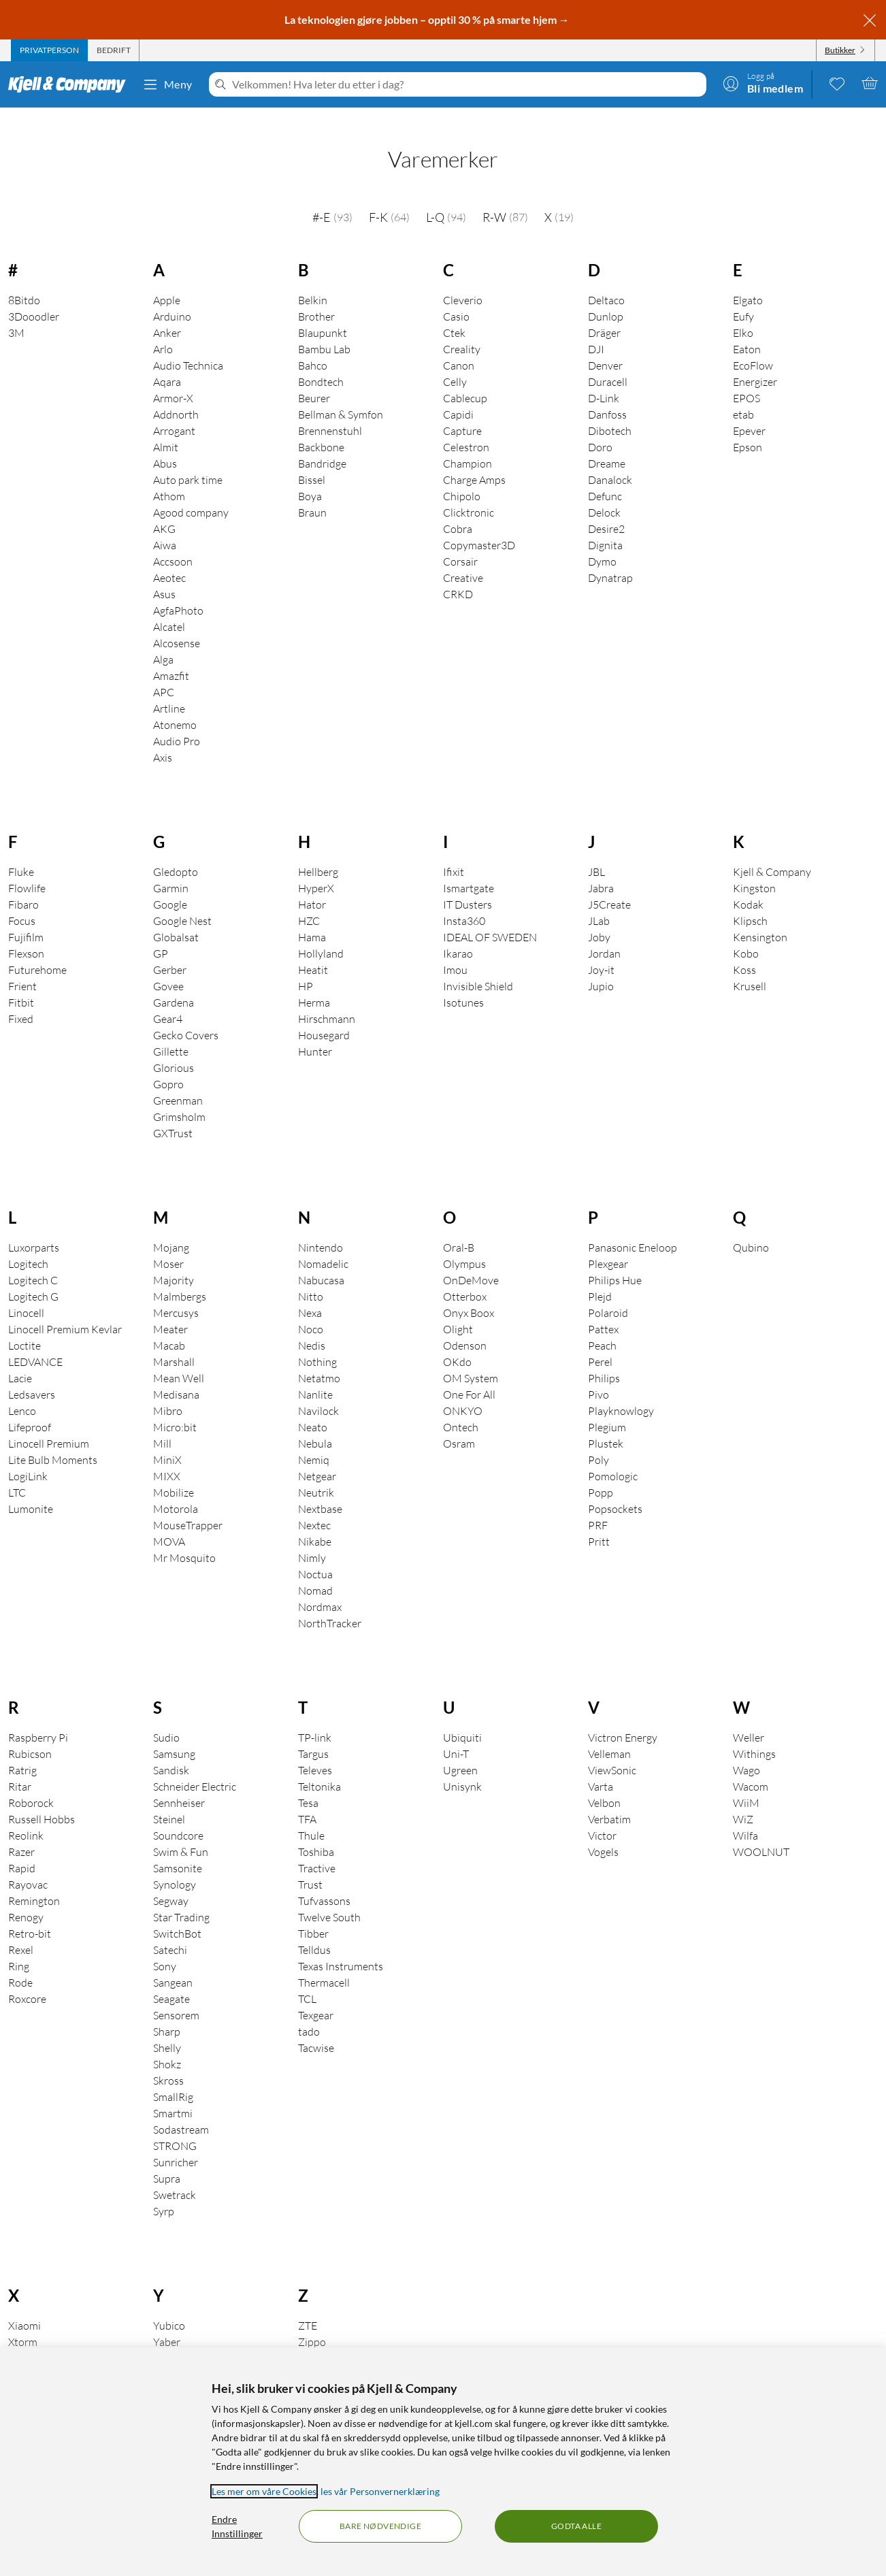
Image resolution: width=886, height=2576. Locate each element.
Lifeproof (29, 1408)
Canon (458, 346)
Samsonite (177, 1849)
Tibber (313, 1914)
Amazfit (171, 657)
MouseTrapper (188, 1506)
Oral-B (458, 1228)
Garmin (170, 869)
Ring (18, 1947)
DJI (596, 330)
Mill (162, 1424)
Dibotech (609, 412)
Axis (162, 738)
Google (170, 885)
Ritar (19, 1767)
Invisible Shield (478, 967)
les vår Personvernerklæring (380, 2491)
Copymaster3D (479, 526)
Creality (461, 330)
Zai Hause (321, 2339)
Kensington (760, 918)
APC (163, 673)
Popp (600, 1473)
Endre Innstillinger (237, 2526)
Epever (749, 412)
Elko (743, 314)
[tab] (49, 50)
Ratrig (22, 1751)
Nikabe (314, 1522)
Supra (166, 2159)
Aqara (167, 363)
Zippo (312, 2323)
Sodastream (181, 2110)
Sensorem (176, 1996)
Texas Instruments (340, 1947)
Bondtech (321, 363)
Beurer (314, 379)
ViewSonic (612, 1751)
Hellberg (318, 853)
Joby (599, 918)
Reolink (26, 1816)
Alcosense (176, 624)
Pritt (599, 1522)
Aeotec (169, 559)
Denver (605, 346)
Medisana (176, 1375)
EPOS (746, 379)
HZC (309, 902)
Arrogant (174, 412)
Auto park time (188, 461)
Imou (455, 951)
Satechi (170, 1931)
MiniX (167, 1441)
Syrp (163, 2192)
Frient (22, 967)
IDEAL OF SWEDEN (490, 918)
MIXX (166, 1457)
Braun (312, 493)
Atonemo (175, 706)
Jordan (604, 934)
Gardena (173, 983)
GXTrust (173, 1114)
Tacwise (316, 2029)
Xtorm (22, 2323)
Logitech (28, 1245)
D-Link (603, 379)
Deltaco (606, 281)
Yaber (166, 2323)
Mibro (167, 1392)
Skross (168, 2061)
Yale (163, 2339)
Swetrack (174, 2176)
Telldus (314, 1931)
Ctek (454, 314)
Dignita (605, 526)
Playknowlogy (621, 1392)
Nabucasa (321, 1261)
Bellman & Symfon (340, 395)
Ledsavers (31, 1375)
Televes (315, 1751)
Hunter (315, 1032)
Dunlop (605, 297)
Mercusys (176, 1294)
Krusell (749, 967)
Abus (165, 444)
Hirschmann (326, 1000)
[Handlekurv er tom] (869, 83)
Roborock (31, 1784)
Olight (458, 1310)
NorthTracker (329, 1604)
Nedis (311, 1326)
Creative (463, 559)
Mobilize (173, 1473)
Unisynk (462, 1767)
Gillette (170, 1032)
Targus (313, 1735)
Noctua (315, 1555)
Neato (312, 1408)
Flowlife (27, 869)
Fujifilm (26, 918)
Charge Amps (474, 461)
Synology (174, 1865)
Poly (598, 1441)
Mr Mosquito (184, 1539)
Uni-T (456, 1735)
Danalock (610, 461)
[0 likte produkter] (837, 83)
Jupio (601, 967)
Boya (310, 477)
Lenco (22, 1392)
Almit (165, 428)
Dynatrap (610, 559)
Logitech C (33, 1261)
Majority (173, 1261)
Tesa (308, 1784)
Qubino (751, 1228)
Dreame (606, 444)
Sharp (166, 2012)
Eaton (747, 330)
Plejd (600, 1277)
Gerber (169, 951)
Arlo (163, 330)
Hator (312, 885)
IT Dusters (467, 885)
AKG (164, 510)
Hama (312, 918)
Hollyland (321, 934)
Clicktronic (468, 493)
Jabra (601, 869)
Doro (600, 428)
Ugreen (460, 1751)
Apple (166, 281)
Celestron (466, 428)
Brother (316, 297)
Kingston (754, 869)
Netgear (317, 1457)
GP (160, 934)
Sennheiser (179, 1784)
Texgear (315, 1996)
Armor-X (173, 379)
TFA (307, 1800)
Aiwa (164, 526)
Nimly (312, 1539)
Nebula (315, 1424)
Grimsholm (179, 1098)
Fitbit (21, 983)
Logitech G (33, 1277)
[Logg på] (763, 83)
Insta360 (464, 902)
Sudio (166, 1718)
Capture (462, 412)
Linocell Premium (48, 1424)
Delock (604, 493)
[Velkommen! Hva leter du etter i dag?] (466, 84)
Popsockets (615, 1490)
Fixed (20, 1000)
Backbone (321, 428)
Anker (167, 314)
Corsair (460, 542)
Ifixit (453, 853)
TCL (307, 1980)
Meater (170, 1310)
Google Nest (182, 902)
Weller (748, 1718)
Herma (314, 983)
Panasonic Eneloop (632, 1228)
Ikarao (458, 934)
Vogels (603, 1833)
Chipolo (461, 477)
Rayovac (28, 1865)
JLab (599, 902)
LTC (17, 1473)
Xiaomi (24, 2306)
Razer (21, 1833)
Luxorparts (33, 1228)
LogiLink (28, 1457)
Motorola (175, 1490)
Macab (169, 1326)
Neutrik (316, 1473)
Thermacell (324, 1963)
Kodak (748, 885)
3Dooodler (33, 297)
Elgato (748, 281)
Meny (167, 84)
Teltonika (319, 1767)
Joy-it (601, 951)
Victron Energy (622, 1718)
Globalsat (176, 918)
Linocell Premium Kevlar (65, 1310)
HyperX (316, 869)
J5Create (609, 885)
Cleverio (462, 281)
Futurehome (37, 951)
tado (309, 2012)
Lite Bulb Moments (52, 1441)
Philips (604, 1359)
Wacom (750, 1767)
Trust (310, 1865)
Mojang (171, 1228)
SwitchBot (177, 1914)
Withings (754, 1735)
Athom (169, 477)
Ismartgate (468, 869)
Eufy (743, 297)
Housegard (324, 1016)
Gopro (168, 1065)
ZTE (307, 2306)
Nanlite (315, 1375)
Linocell (26, 1294)
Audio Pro (176, 722)
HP (305, 967)
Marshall (174, 1343)
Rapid (21, 1849)
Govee (168, 967)
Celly (455, 363)
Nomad (315, 1571)
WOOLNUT (761, 1833)
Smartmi (173, 2094)
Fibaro (23, 885)
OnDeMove (471, 1261)
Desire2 (606, 510)
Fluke (21, 853)
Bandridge (322, 444)
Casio (456, 297)
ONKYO (462, 1392)
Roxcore (27, 1980)
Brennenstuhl (330, 412)
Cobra (457, 510)
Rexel (20, 1931)
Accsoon (173, 542)
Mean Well (178, 1359)
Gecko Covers (185, 1016)
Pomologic (613, 1457)
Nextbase (320, 1490)
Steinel (169, 1800)
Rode (20, 1963)
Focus (21, 902)
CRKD (458, 575)
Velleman (609, 1735)
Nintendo (320, 1228)
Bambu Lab (324, 330)
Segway (170, 1882)
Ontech (460, 1408)
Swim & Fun (180, 1833)
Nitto (310, 1277)
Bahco (312, 346)
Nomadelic (323, 1245)
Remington (34, 1882)
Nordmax (320, 1588)
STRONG (175, 2127)
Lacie (20, 1359)
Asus (164, 575)
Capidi (458, 395)
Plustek (605, 1424)
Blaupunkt (322, 314)
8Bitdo (24, 281)
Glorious (173, 1049)
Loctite (24, 1326)
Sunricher (175, 2143)
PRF (598, 1506)
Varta (600, 1767)
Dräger (604, 314)
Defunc (605, 477)
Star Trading (181, 1898)
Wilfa (745, 1816)
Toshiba (316, 1833)
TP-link (314, 1718)
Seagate (171, 1980)
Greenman (178, 1081)
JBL (596, 853)
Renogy (26, 1898)
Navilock (318, 1392)
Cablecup (465, 379)
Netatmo (319, 1359)
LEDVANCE (35, 1343)
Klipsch (750, 902)
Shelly (167, 2029)
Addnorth (176, 395)
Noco (310, 1310)
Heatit (313, 951)
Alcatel (169, 608)
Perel (600, 1343)
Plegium (607, 1408)
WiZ (743, 1800)
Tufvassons (324, 1882)
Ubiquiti (462, 1718)
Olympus (464, 1245)
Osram (459, 1424)
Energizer (755, 363)
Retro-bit (29, 1914)
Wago (746, 1751)
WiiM (746, 1784)
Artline (169, 689)
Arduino (172, 297)
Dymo (602, 542)
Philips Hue (615, 1261)
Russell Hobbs (41, 1800)
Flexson (26, 934)
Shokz (167, 2045)
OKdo (457, 1343)
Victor (602, 1816)
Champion (467, 444)
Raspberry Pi (38, 1718)
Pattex (603, 1310)
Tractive (316, 1849)
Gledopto (175, 853)
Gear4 (167, 1000)
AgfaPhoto (178, 591)
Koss (744, 951)
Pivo (598, 1375)
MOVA (169, 1522)
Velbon (604, 1784)
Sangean (173, 1963)
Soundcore (178, 1816)
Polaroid (608, 1294)
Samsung (174, 1735)
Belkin (312, 281)
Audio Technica (188, 346)
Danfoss (607, 395)
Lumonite (30, 1490)
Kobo (746, 934)
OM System (470, 1359)
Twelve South (329, 1898)
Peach (602, 1326)
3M (16, 314)
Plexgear (608, 1245)
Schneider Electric (194, 1767)
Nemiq (313, 1441)
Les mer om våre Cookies (264, 2491)
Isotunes (463, 983)
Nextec (314, 1506)
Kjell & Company (772, 853)
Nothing (317, 1343)
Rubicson (30, 1735)
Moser (168, 1245)
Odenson (465, 1326)
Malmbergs (179, 1277)
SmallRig (173, 2078)
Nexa (310, 1294)
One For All (469, 1375)
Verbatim (609, 1800)
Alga (163, 640)
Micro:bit (175, 1408)
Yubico (169, 2306)
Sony (164, 1947)
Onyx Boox (468, 1294)
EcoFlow (753, 346)
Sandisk (171, 1751)
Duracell (607, 363)
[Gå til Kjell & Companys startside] (71, 84)
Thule (311, 1816)
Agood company (191, 493)
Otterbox (465, 1277)
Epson (747, 428)
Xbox (20, 2339)
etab (743, 395)
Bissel (311, 461)
